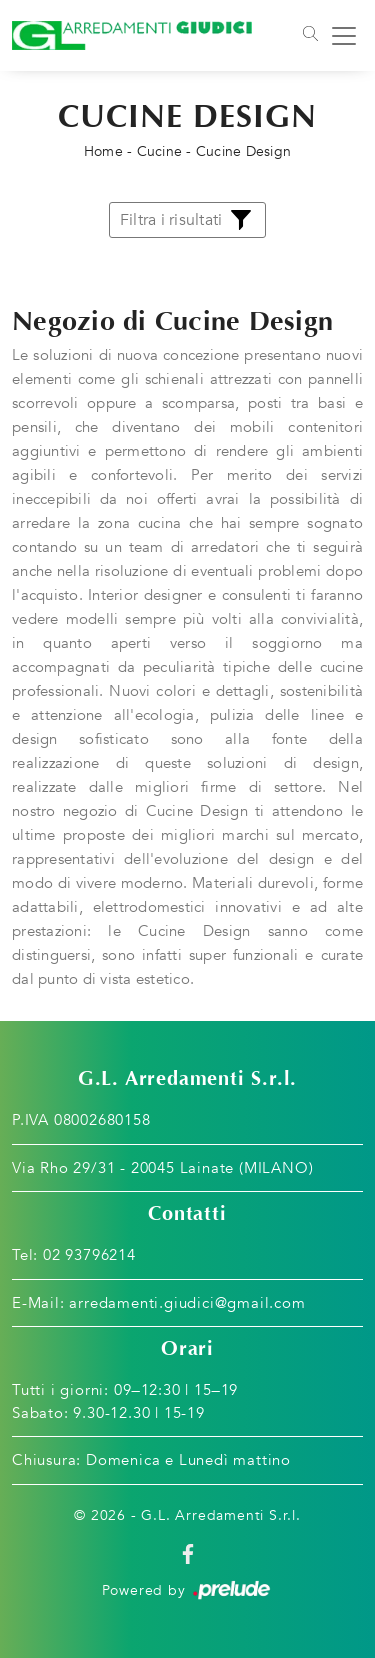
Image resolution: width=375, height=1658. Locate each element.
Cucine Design (243, 151)
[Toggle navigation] (309, 36)
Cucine (160, 151)
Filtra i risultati (188, 220)
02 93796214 (89, 1255)
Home (103, 151)
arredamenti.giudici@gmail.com (187, 1303)
